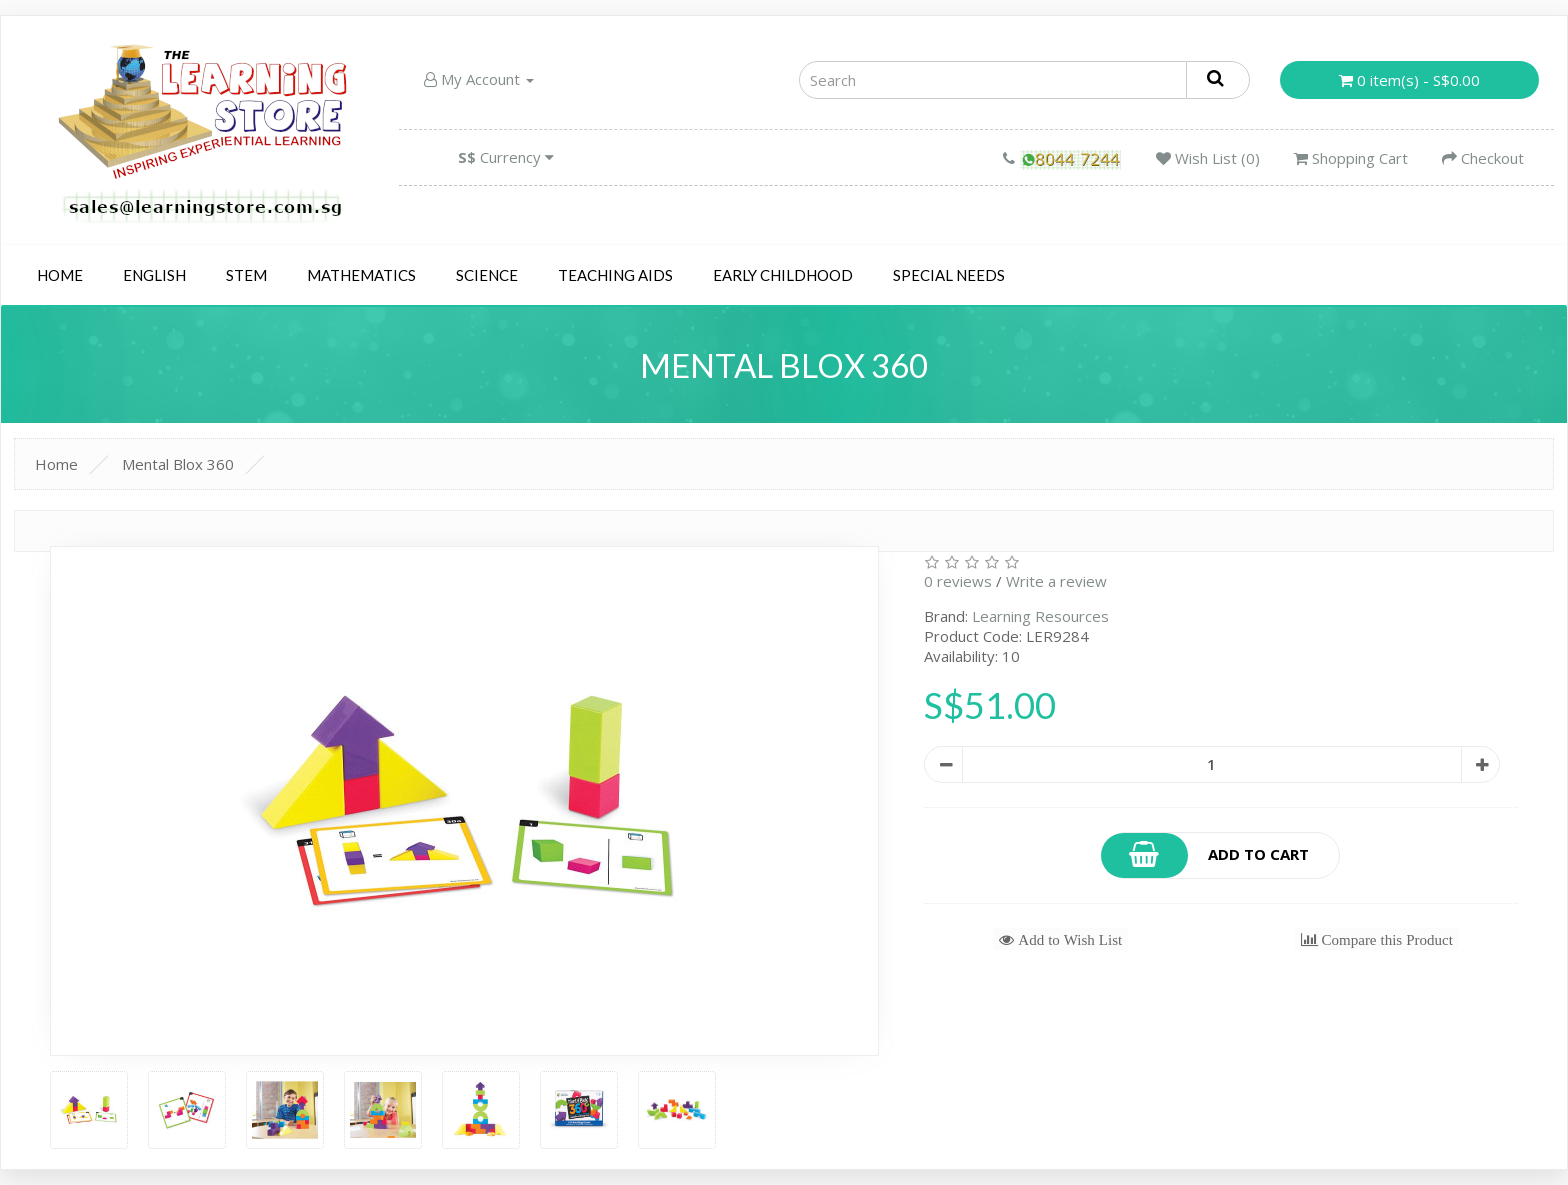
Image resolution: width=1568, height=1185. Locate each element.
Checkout (1483, 158)
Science (487, 275)
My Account (479, 79)
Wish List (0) (1208, 158)
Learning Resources (1040, 616)
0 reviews (958, 581)
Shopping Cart (1351, 158)
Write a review (1056, 581)
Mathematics (361, 275)
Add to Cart (1205, 855)
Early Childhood (783, 275)
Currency (506, 157)
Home (60, 275)
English (154, 275)
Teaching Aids (615, 275)
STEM (246, 275)
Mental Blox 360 (178, 464)
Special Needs (949, 275)
